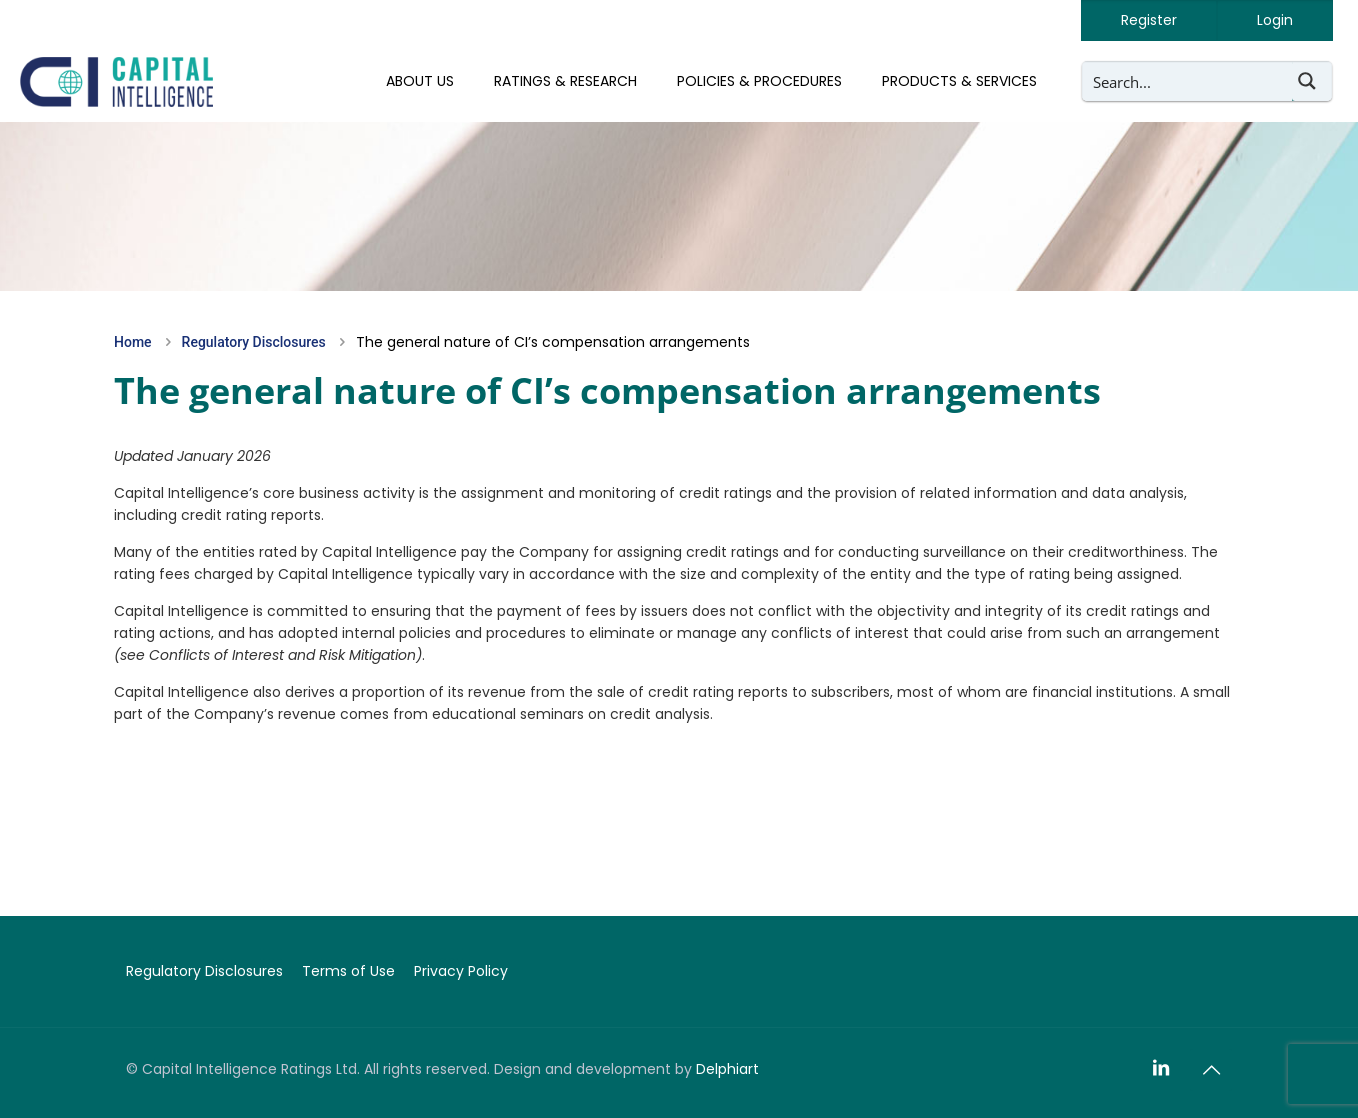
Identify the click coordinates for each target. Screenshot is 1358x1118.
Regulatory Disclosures (254, 342)
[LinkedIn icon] (1161, 1068)
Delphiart (727, 1069)
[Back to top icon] (1211, 1070)
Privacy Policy (461, 971)
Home (133, 342)
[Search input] (1188, 81)
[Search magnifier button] (1312, 81)
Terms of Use (348, 971)
